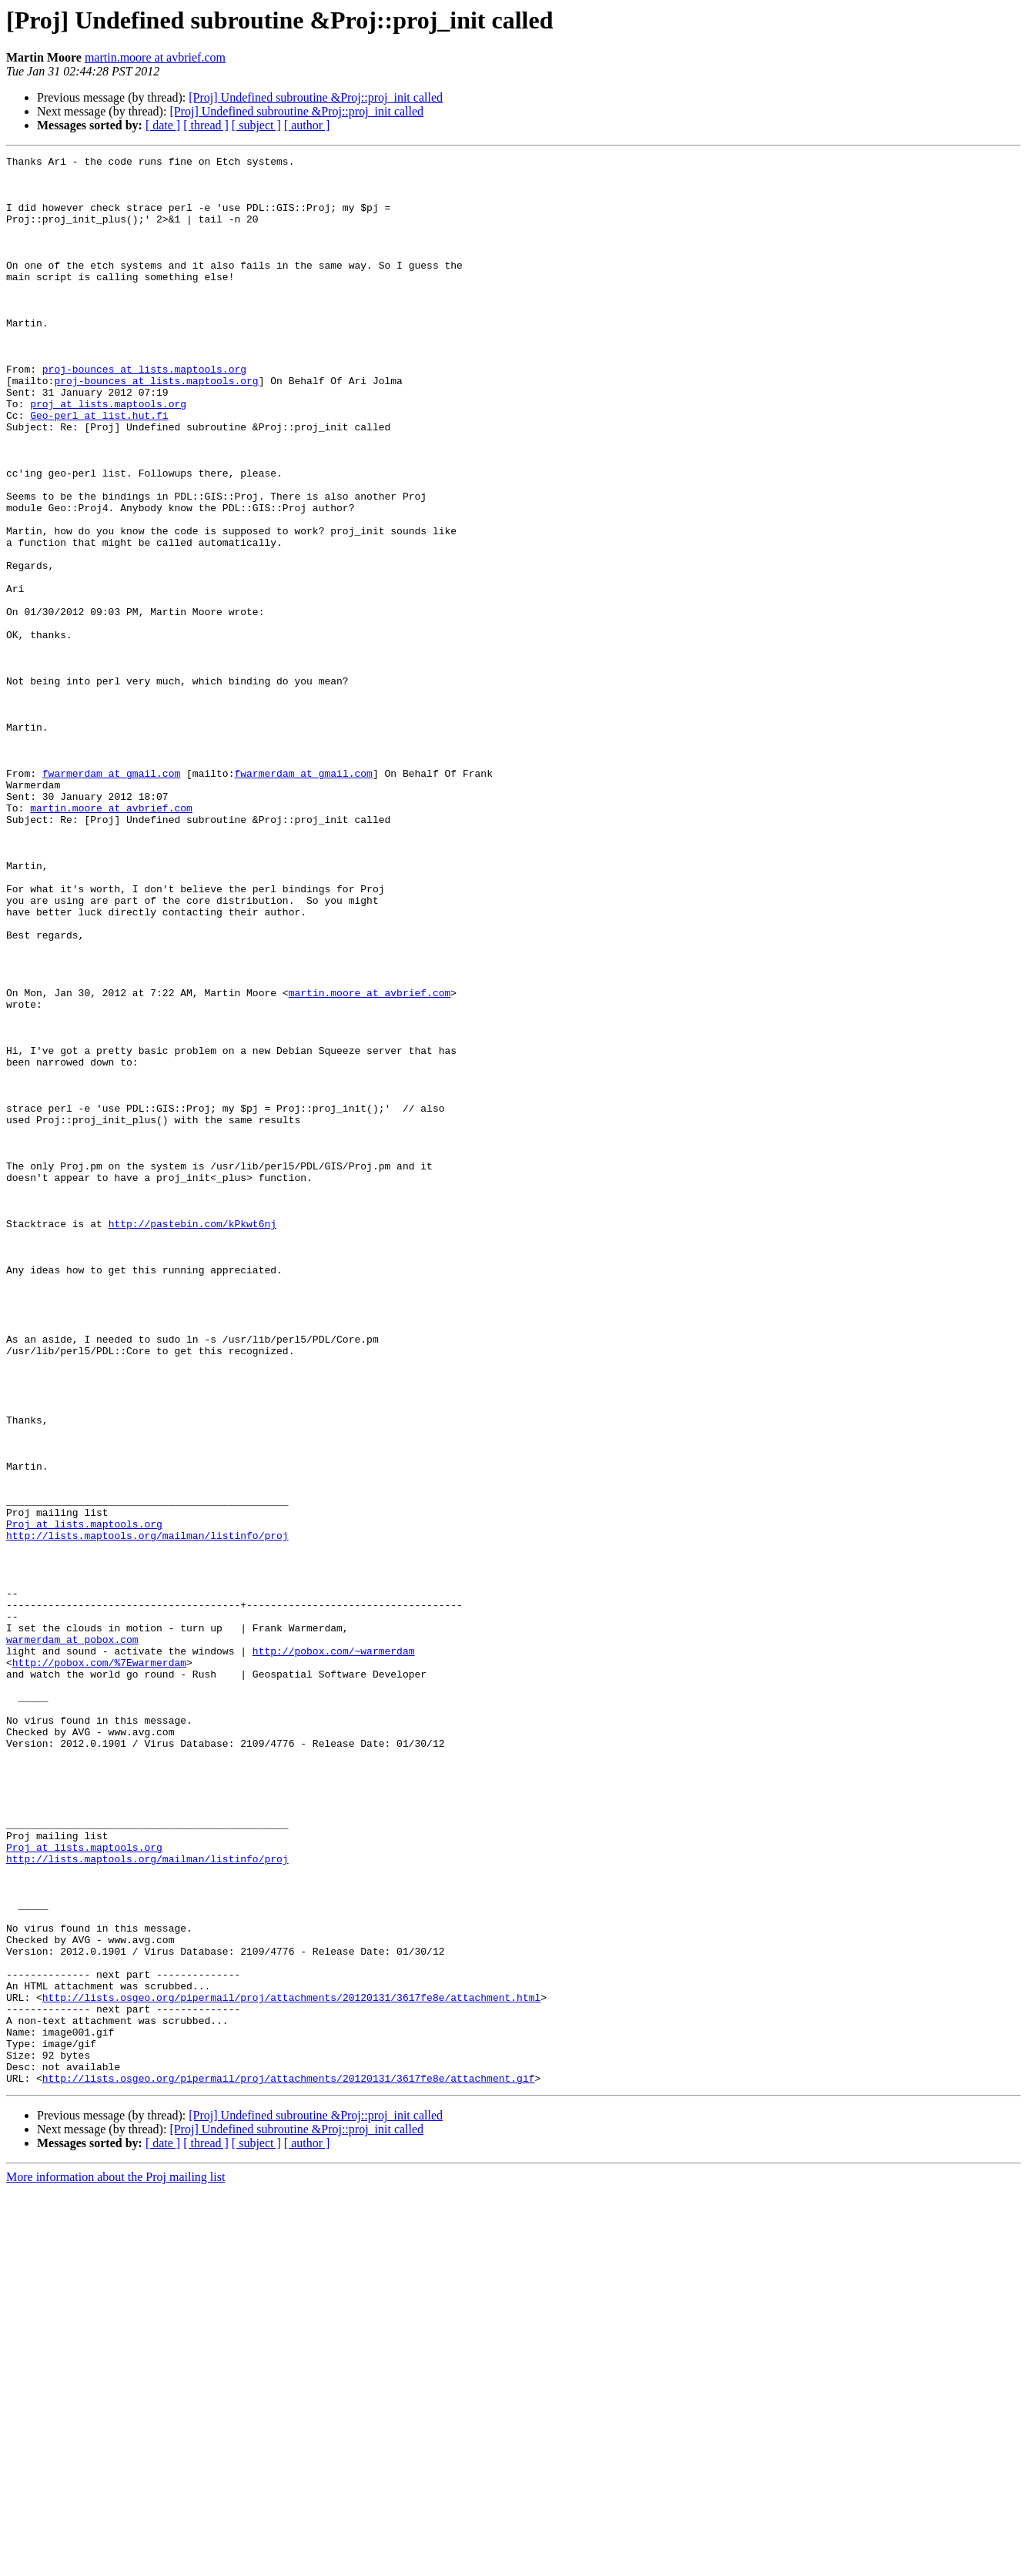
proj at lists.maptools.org (108, 454)
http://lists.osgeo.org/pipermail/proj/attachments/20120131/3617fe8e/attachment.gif (288, 2464)
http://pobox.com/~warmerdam (334, 1951)
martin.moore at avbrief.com (155, 57)
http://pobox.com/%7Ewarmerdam (99, 1965)
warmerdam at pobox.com (72, 1937)
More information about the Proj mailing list (115, 2562)
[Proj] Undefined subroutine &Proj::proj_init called (316, 97)
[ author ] (307, 125)
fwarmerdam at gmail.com (111, 898)
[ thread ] (206, 125)
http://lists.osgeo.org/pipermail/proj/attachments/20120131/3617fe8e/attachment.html (291, 2367)
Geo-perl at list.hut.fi (99, 468)
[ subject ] (256, 125)
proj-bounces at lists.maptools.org (144, 413)
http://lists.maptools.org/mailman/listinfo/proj (147, 1812)
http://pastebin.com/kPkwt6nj (192, 1438)
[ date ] (163, 125)
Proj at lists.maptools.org (84, 1798)
